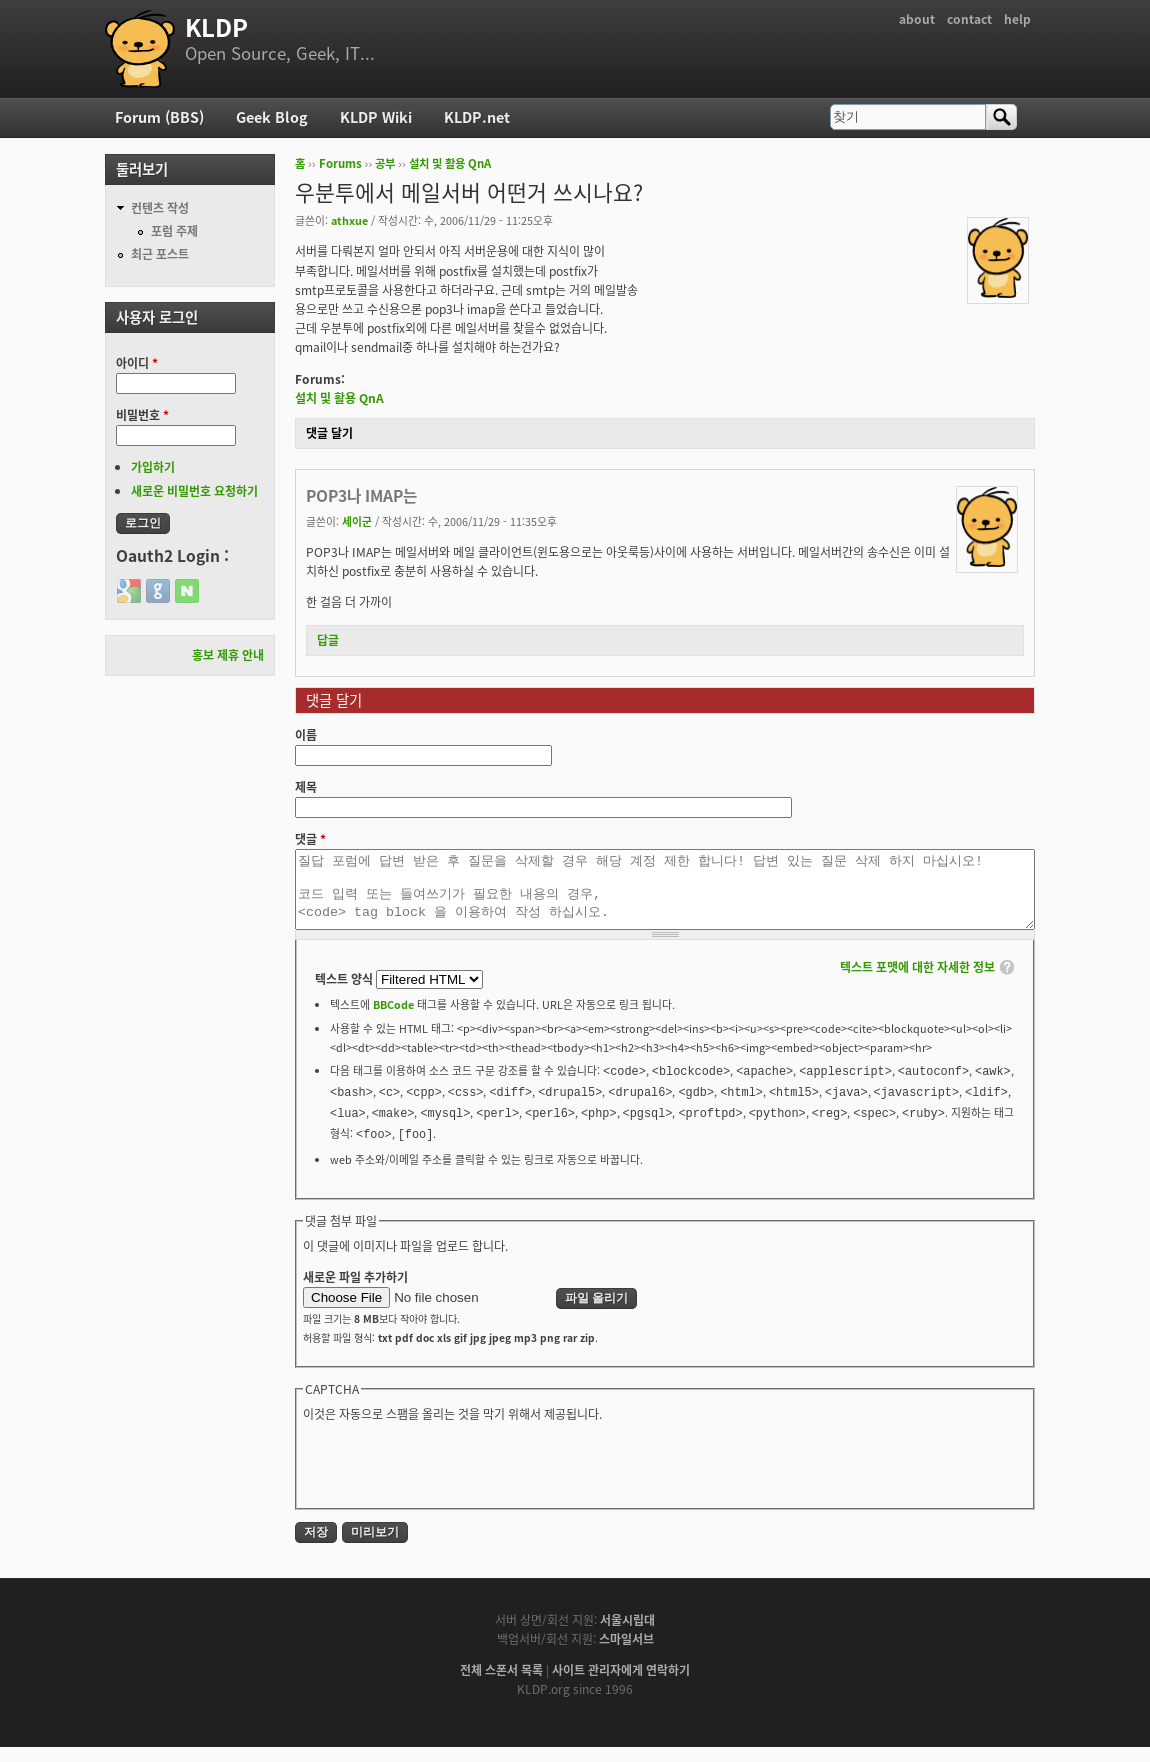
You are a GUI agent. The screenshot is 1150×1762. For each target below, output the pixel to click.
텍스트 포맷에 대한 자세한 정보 (917, 982)
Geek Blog (272, 117)
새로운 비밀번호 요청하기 (194, 491)
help (1017, 19)
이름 (306, 735)
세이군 (357, 521)
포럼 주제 (174, 231)
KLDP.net (477, 117)
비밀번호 (142, 415)
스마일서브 (626, 1654)
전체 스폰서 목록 (501, 1685)
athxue (349, 220)
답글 (328, 640)
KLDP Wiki (376, 117)
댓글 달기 (329, 433)
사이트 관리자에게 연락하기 (621, 1685)
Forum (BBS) (159, 117)
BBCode (393, 1019)
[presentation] (455, 1478)
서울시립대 (627, 1635)
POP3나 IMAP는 (361, 495)
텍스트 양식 (345, 994)
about (917, 19)
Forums (340, 163)
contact (969, 19)
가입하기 (153, 467)
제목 (306, 787)
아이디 (137, 363)
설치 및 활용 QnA (450, 163)
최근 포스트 (160, 254)
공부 (385, 163)
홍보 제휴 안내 (228, 655)
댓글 (310, 839)
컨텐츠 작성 (160, 208)
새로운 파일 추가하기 (355, 1292)
